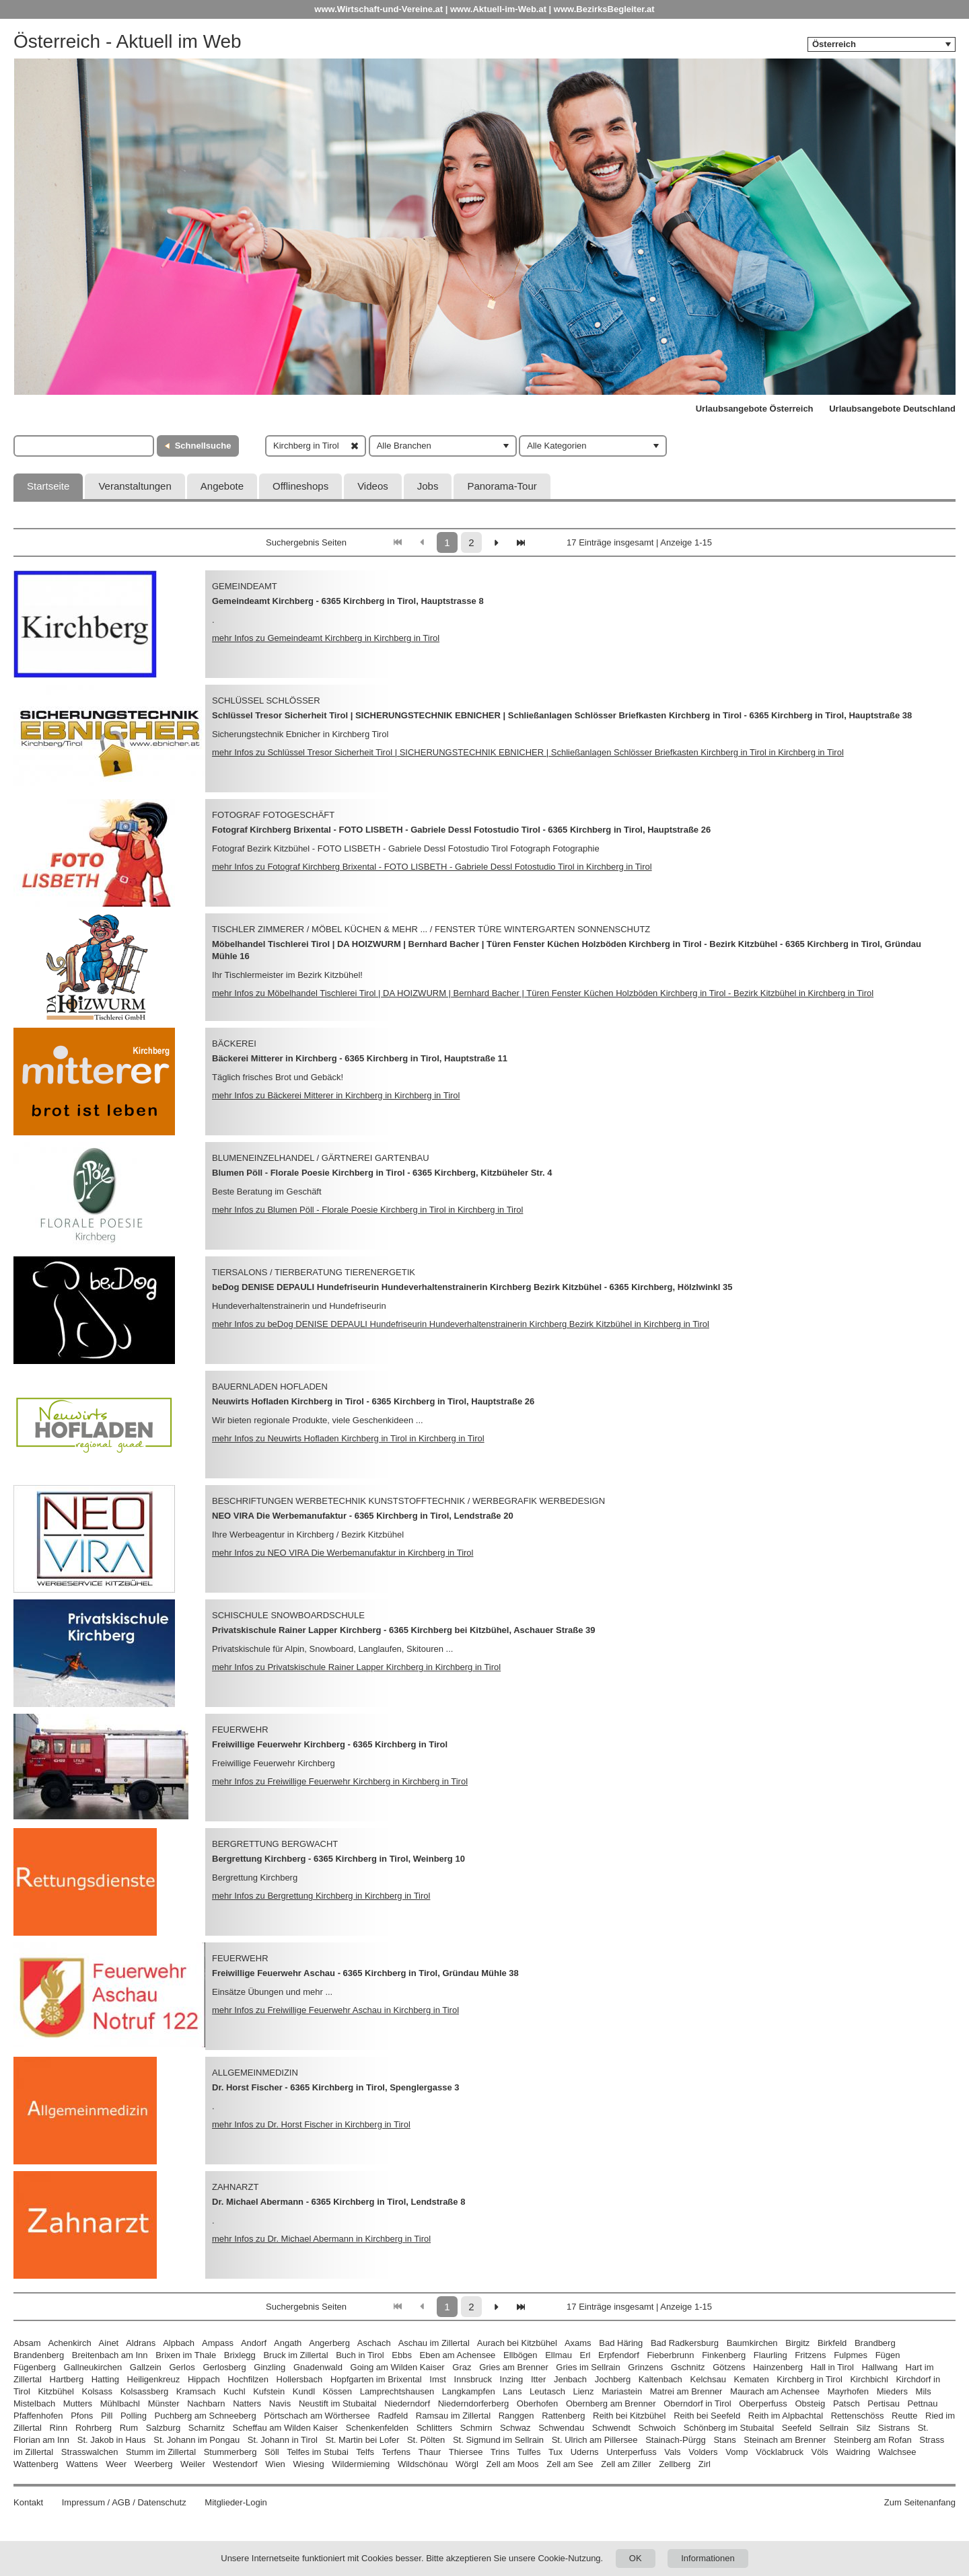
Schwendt (611, 2428)
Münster (164, 2403)
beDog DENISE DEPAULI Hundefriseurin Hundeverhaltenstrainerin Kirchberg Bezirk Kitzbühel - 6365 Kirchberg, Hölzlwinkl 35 (472, 1287)
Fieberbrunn (670, 2355)
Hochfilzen (247, 2379)
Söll (271, 2452)
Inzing (512, 2379)
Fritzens (810, 2355)
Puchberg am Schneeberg (205, 2416)
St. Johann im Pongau (196, 2440)
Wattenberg (36, 2464)
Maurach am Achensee (775, 2391)
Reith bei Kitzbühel (629, 2416)
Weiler (192, 2464)
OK (635, 2558)
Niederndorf (407, 2403)
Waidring (853, 2452)
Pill (108, 2416)
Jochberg (613, 2379)
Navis (280, 2403)
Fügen (887, 2355)
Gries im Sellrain (588, 2367)
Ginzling (269, 2367)
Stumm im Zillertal (161, 2452)
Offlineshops (300, 486)
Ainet (109, 2343)
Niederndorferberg (473, 2403)
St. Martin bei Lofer (362, 2440)
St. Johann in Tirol (283, 2440)
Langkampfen (468, 2391)
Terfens (396, 2452)
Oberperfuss (763, 2403)
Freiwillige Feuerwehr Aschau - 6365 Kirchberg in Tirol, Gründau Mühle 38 (365, 1973)
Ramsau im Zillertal (453, 2416)
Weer (116, 2464)
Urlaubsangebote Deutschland (892, 409)
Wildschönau (422, 2464)
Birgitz (797, 2343)
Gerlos (181, 2367)
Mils (923, 2391)
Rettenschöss (857, 2416)
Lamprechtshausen (397, 2391)
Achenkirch (69, 2343)
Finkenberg (724, 2355)
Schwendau (561, 2428)
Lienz (583, 2391)
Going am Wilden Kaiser (398, 2367)
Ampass (218, 2343)
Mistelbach (34, 2403)
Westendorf (235, 2464)
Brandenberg (38, 2355)
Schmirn (476, 2428)
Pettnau (923, 2403)
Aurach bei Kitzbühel (517, 2343)
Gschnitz (688, 2367)
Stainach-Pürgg (675, 2440)
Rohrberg (93, 2428)
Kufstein (269, 2391)
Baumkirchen (752, 2343)
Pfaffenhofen (38, 2416)
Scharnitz (206, 2428)
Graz (461, 2367)
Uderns (585, 2452)
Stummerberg (230, 2452)
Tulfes (529, 2452)
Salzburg (163, 2428)
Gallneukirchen (93, 2367)
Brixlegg (240, 2355)
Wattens (82, 2464)
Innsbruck (473, 2379)
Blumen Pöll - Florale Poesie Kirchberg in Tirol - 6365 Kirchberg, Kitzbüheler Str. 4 (382, 1173)
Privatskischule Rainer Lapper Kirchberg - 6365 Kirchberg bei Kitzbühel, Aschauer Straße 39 (404, 1630)
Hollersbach (300, 2379)
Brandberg (875, 2343)
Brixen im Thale (185, 2355)
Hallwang (880, 2367)
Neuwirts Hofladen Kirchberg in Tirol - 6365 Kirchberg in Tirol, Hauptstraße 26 (373, 1401)
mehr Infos (325, 638)
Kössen (337, 2391)
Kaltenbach (660, 2379)
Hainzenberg (778, 2367)
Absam (26, 2343)
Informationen (708, 2558)
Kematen (751, 2379)
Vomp (736, 2452)
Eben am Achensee (458, 2355)
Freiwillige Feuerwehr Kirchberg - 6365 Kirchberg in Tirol (329, 1744)
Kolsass (97, 2391)
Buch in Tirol (360, 2355)
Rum (129, 2428)
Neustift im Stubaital (338, 2403)
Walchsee (897, 2452)
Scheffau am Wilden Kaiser (285, 2428)
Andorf (253, 2343)
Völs (820, 2452)
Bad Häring (621, 2343)
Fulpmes (850, 2355)
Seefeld (797, 2428)
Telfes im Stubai (318, 2452)
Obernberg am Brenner (611, 2403)
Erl (585, 2355)
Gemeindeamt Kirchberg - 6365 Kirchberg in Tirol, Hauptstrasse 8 (348, 601)
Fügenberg (34, 2367)
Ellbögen (520, 2355)
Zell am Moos (513, 2464)
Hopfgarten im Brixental (376, 2379)
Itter (538, 2379)
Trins (500, 2452)
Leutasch (547, 2391)
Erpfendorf (618, 2355)
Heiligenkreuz (153, 2379)
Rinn (59, 2428)
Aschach (374, 2343)
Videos (372, 486)
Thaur (429, 2452)
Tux (555, 2452)
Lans (512, 2391)
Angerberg (329, 2343)
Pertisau (883, 2403)
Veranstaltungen (134, 486)
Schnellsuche (203, 446)
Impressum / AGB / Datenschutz (124, 2502)
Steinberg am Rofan (873, 2440)
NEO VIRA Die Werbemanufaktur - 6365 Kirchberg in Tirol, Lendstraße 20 (362, 1516)
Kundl (304, 2391)
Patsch (846, 2403)
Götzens (729, 2367)
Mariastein (622, 2391)
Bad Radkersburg (685, 2343)
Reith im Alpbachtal (785, 2416)
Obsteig (810, 2403)
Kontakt (28, 2502)
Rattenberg (563, 2416)
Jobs (428, 486)
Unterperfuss (631, 2452)
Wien (275, 2464)
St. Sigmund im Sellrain (498, 2440)
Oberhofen (537, 2403)
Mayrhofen (848, 2391)
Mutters (77, 2403)
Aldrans (140, 2343)
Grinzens (645, 2367)
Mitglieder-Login (236, 2502)
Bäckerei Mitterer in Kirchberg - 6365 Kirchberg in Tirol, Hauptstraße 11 (359, 1058)
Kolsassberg (144, 2391)
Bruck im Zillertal (295, 2355)
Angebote (222, 486)
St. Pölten (426, 2440)
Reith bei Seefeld (707, 2416)
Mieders (892, 2391)
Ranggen (516, 2416)
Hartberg (67, 2379)
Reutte (904, 2416)
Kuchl (234, 2391)
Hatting (105, 2379)
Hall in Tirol (832, 2367)
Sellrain (834, 2428)
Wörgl (467, 2464)
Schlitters (434, 2428)
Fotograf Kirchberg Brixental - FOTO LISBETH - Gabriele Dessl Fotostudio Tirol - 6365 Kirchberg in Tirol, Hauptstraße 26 (461, 830)
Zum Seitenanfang (920, 2502)
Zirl (704, 2464)
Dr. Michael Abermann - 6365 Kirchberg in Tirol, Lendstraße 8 (338, 2202)
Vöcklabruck (779, 2452)
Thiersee (466, 2452)
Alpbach (178, 2343)
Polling (133, 2416)
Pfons (82, 2416)
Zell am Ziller (626, 2464)
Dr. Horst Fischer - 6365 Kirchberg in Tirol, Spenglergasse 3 (336, 2087)
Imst (437, 2379)
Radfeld (393, 2416)
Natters (247, 2403)
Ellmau (558, 2355)
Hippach (204, 2379)
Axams (578, 2343)
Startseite (48, 486)
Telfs (365, 2452)
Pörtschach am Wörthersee (317, 2416)
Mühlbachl (120, 2403)
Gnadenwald (318, 2367)
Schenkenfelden (377, 2428)
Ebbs (402, 2355)
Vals (672, 2452)
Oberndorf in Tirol (697, 2403)
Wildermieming (361, 2464)
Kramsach (196, 2391)
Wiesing (308, 2464)
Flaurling (770, 2355)
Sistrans (894, 2428)
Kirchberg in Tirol (809, 2379)
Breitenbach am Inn (110, 2355)
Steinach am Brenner (785, 2440)
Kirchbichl (869, 2379)
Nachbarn (206, 2403)
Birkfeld (832, 2343)
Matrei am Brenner (686, 2391)
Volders (702, 2452)
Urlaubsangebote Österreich (755, 409)
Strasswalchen (89, 2452)
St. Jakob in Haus (111, 2440)
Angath (287, 2343)
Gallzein (146, 2367)
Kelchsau (707, 2379)
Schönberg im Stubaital (729, 2428)
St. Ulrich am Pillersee (595, 2440)
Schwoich (657, 2428)
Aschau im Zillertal (434, 2343)
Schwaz (515, 2428)
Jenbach (570, 2379)
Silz (864, 2428)
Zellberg (674, 2464)
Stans (724, 2440)
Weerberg (154, 2464)
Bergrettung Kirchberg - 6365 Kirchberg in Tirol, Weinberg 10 (338, 1859)
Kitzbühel (55, 2391)
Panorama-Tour (501, 486)
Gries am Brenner (513, 2367)
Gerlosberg (224, 2367)
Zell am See (569, 2464)
